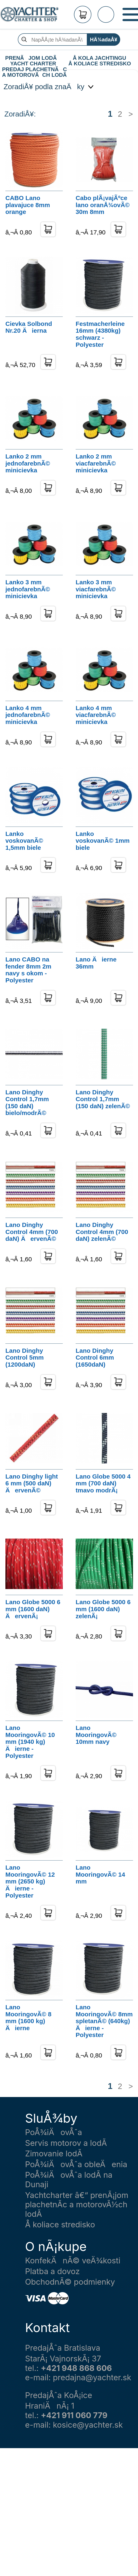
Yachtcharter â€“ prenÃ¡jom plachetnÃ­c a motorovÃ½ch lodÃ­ (76, 2205)
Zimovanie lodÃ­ (53, 2153)
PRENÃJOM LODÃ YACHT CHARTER (33, 58)
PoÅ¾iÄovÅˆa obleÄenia (76, 2164)
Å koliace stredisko (60, 2224)
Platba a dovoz (52, 2271)
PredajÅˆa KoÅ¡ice (58, 2395)
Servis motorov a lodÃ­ (66, 2143)
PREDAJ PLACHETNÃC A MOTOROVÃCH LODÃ (34, 69)
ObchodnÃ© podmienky (70, 2282)
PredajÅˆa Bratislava (62, 2348)
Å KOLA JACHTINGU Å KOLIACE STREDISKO (99, 58)
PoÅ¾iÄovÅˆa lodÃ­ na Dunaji (68, 2179)
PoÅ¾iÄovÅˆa (53, 2132)
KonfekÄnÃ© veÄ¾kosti (72, 2260)
